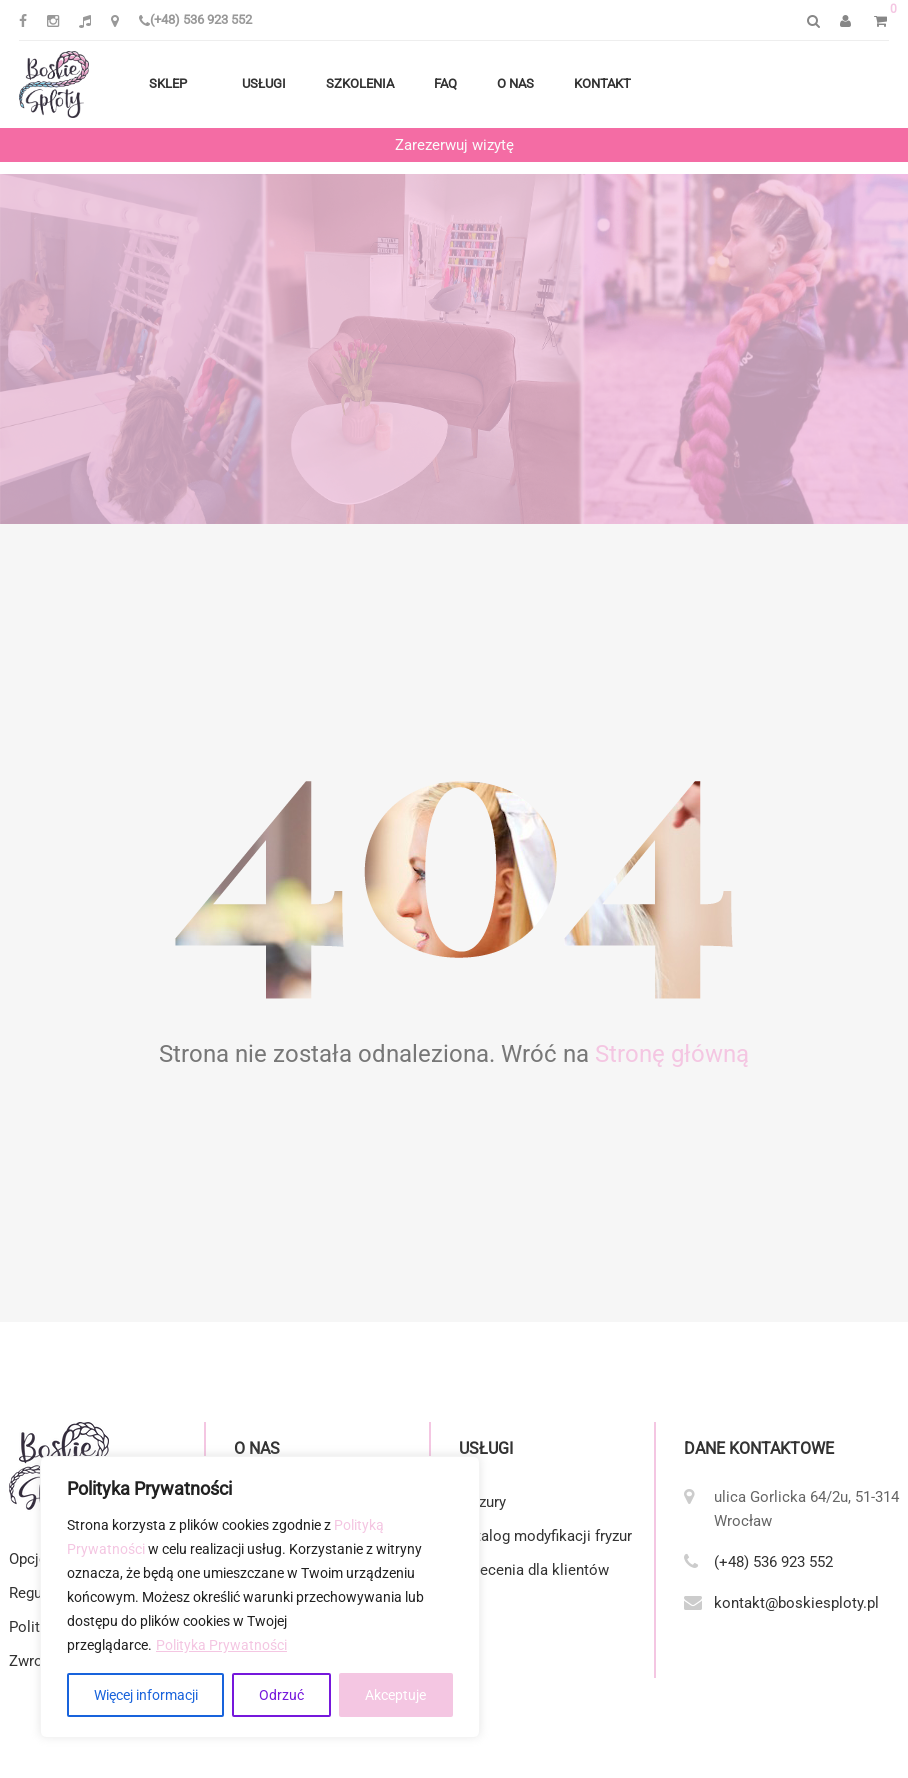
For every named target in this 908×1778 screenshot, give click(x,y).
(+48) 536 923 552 (195, 19)
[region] (260, 1597)
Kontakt (602, 83)
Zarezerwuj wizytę (454, 145)
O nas (515, 83)
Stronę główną (672, 1054)
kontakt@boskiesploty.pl (796, 1603)
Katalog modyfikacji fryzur (545, 1536)
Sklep (168, 83)
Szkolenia (360, 83)
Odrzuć (281, 1695)
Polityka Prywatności (221, 1645)
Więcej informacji (146, 1695)
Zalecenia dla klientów (534, 1570)
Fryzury (482, 1502)
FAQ (445, 83)
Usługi (264, 83)
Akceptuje (395, 1695)
